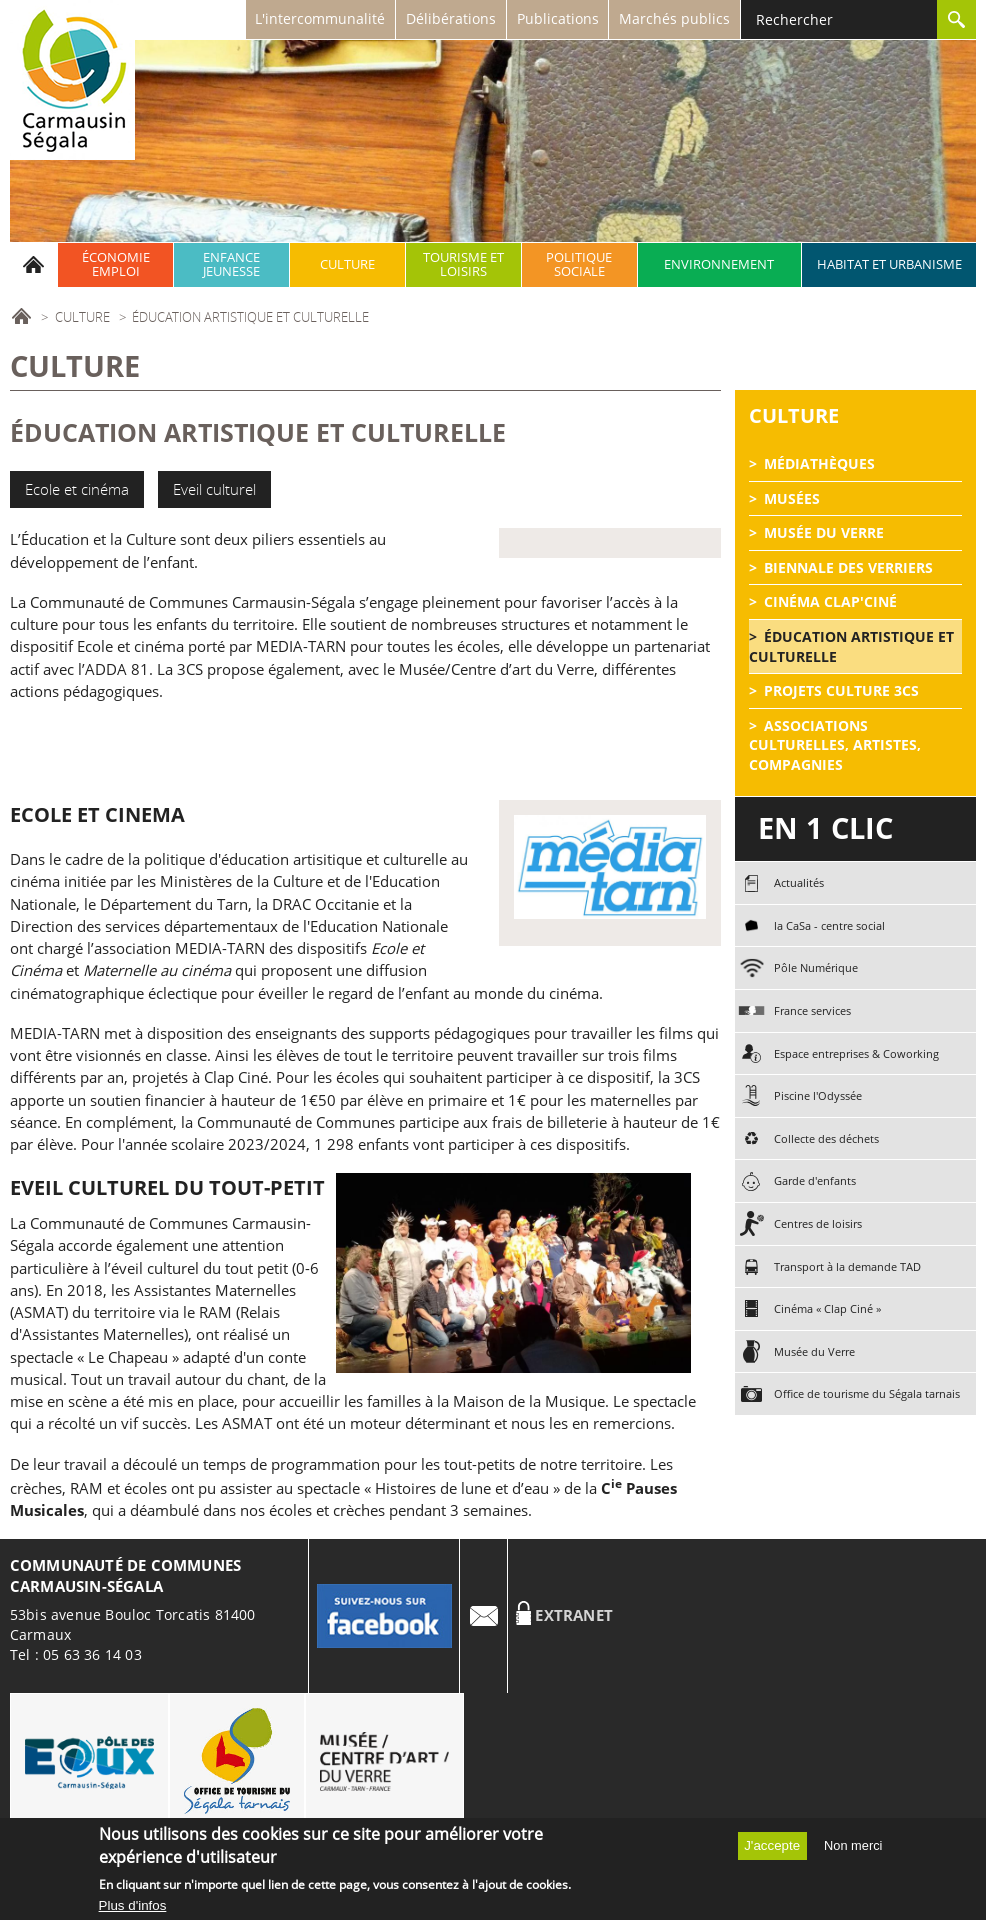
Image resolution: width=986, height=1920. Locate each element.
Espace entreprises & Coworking (856, 1053)
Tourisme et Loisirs (463, 264)
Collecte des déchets (826, 1138)
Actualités (799, 882)
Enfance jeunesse (231, 264)
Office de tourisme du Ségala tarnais (867, 1393)
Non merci (853, 1849)
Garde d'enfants (815, 1180)
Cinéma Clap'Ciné (830, 601)
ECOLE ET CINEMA (97, 814)
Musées (792, 498)
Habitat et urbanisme (889, 264)
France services (812, 1010)
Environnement (719, 264)
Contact (484, 1616)
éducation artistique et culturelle (851, 646)
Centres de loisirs (818, 1223)
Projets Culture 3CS (841, 690)
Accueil (34, 265)
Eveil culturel (214, 489)
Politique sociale (579, 264)
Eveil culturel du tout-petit (167, 1187)
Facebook (384, 1616)
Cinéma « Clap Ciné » (827, 1308)
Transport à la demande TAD (847, 1266)
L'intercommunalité (320, 18)
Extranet (574, 1615)
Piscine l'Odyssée (818, 1095)
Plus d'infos (133, 1909)
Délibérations (451, 18)
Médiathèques (819, 463)
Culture (347, 264)
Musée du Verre (824, 532)
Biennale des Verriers (848, 567)
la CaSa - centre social (829, 925)
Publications (558, 18)
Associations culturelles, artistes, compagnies (835, 745)
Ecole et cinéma (77, 489)
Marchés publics (674, 18)
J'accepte (772, 1849)
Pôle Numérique (816, 967)
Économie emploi (116, 264)
